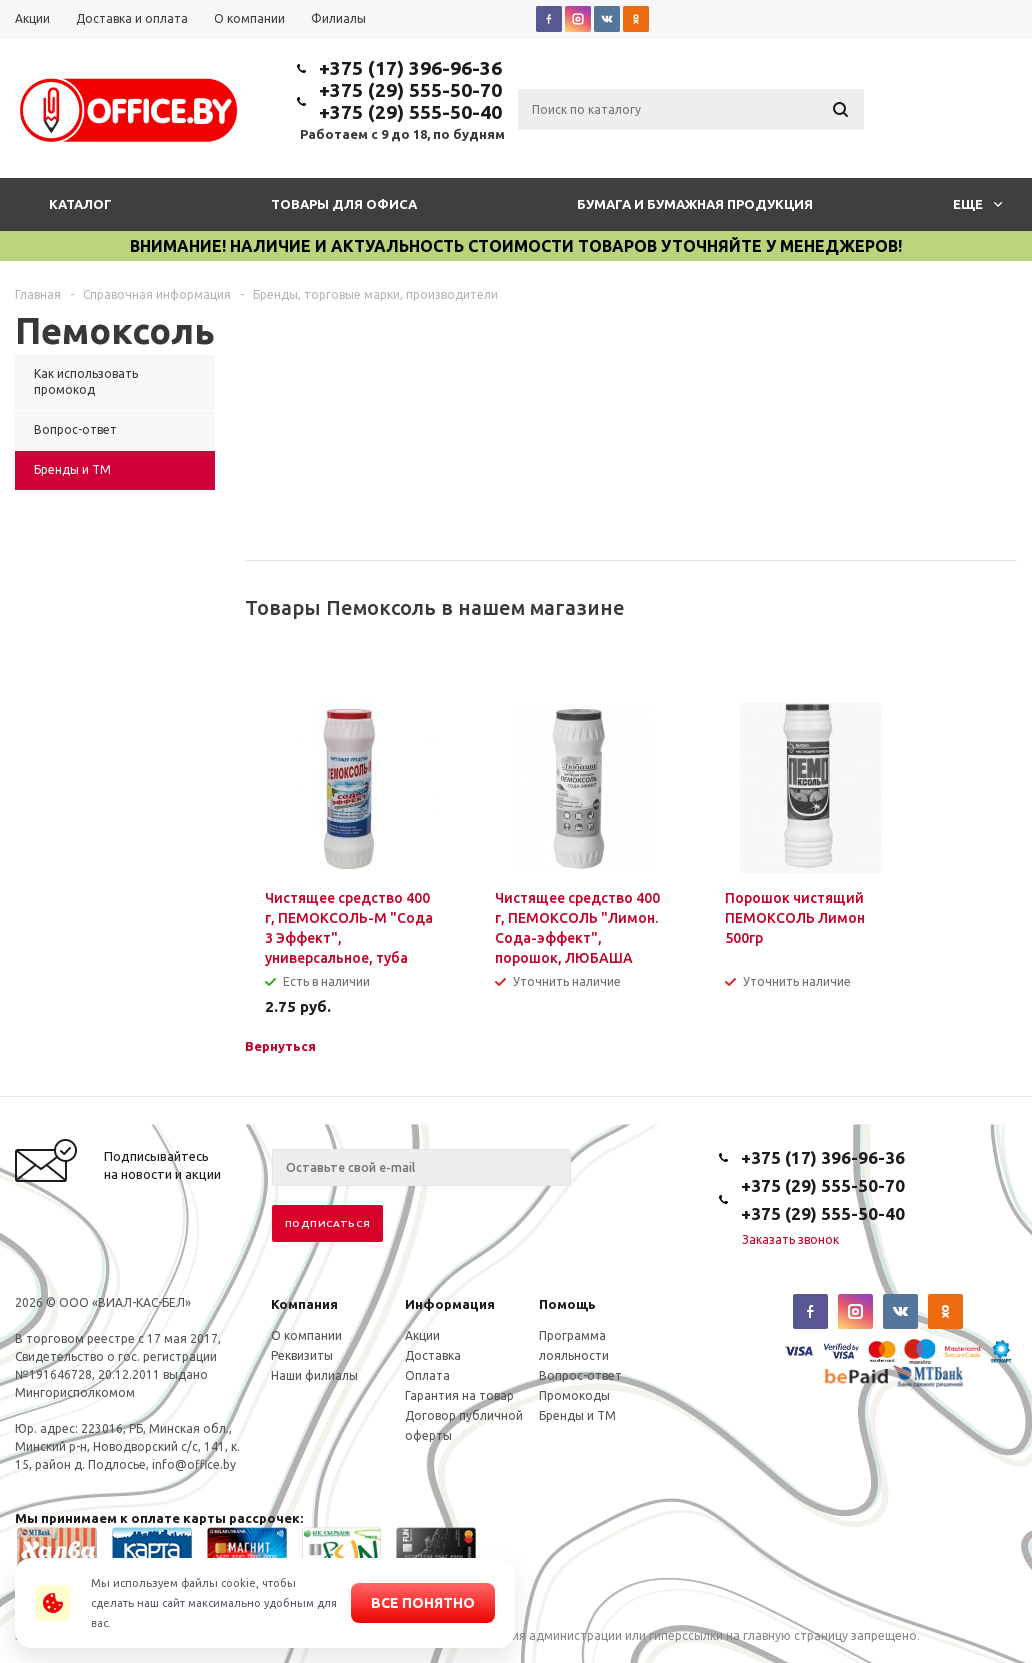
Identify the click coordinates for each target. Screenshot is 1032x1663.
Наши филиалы (314, 1375)
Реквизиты (302, 1355)
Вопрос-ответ (580, 1375)
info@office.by (194, 1464)
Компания (304, 1304)
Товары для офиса (344, 204)
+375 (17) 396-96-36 (410, 68)
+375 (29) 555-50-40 (410, 112)
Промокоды (574, 1395)
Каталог (80, 204)
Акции (422, 1335)
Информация (450, 1304)
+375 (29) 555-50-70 (410, 90)
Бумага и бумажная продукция (695, 204)
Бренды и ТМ (577, 1415)
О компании (306, 1335)
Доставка (433, 1355)
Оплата (427, 1375)
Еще (977, 204)
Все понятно (423, 1603)
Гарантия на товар (459, 1395)
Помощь (567, 1304)
